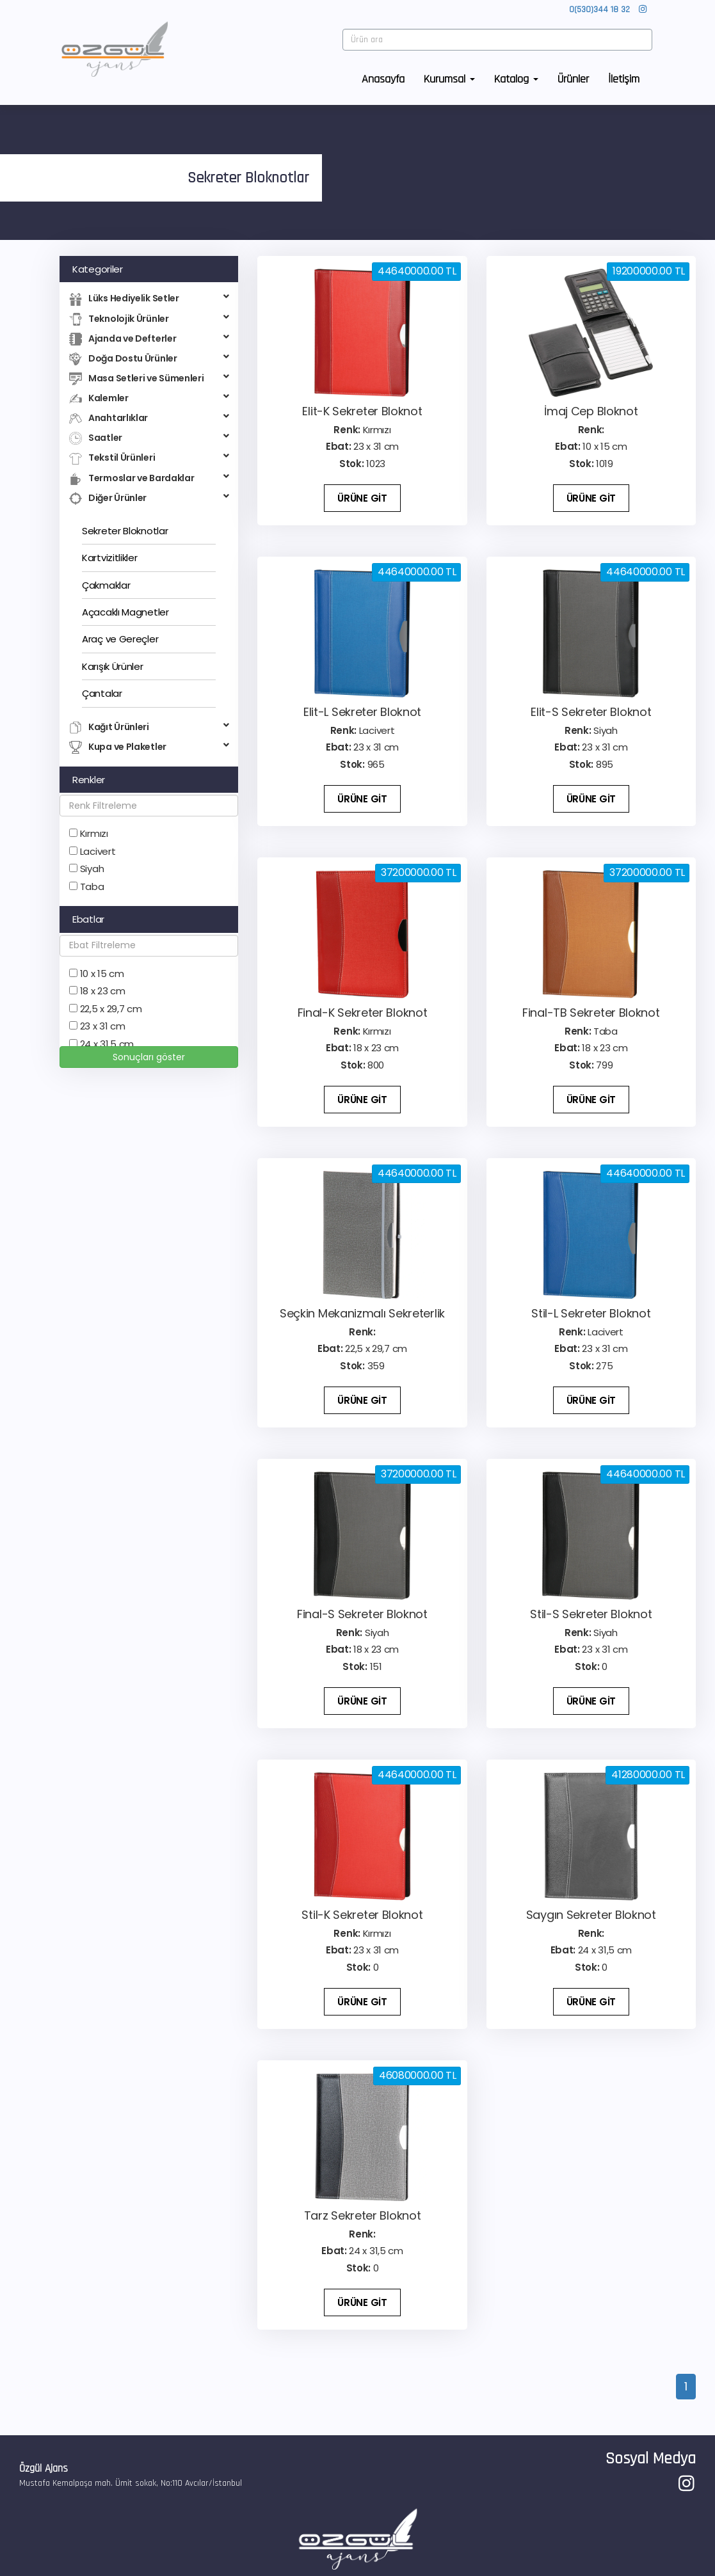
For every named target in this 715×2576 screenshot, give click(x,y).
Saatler (149, 438)
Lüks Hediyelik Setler (149, 298)
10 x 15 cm (102, 973)
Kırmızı (94, 833)
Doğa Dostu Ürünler (149, 358)
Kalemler (149, 398)
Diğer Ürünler (149, 498)
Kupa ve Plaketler (149, 747)
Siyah (92, 868)
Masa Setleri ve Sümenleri (149, 378)
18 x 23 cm (102, 991)
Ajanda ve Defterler (149, 339)
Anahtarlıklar (149, 418)
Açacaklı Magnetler (125, 612)
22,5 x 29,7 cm (111, 1008)
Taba (92, 886)
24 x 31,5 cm (107, 1044)
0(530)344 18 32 (599, 11)
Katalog (516, 81)
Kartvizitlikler (110, 557)
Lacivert (98, 851)
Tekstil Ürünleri (149, 458)
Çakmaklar (106, 585)
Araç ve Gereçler (120, 639)
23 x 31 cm (102, 1026)
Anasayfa (383, 81)
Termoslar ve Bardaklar (149, 478)
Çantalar (102, 693)
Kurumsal (449, 81)
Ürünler (573, 81)
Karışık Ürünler (112, 666)
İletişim (623, 81)
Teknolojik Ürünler (149, 319)
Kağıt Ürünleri (149, 727)
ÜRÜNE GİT (362, 498)
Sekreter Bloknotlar (125, 530)
